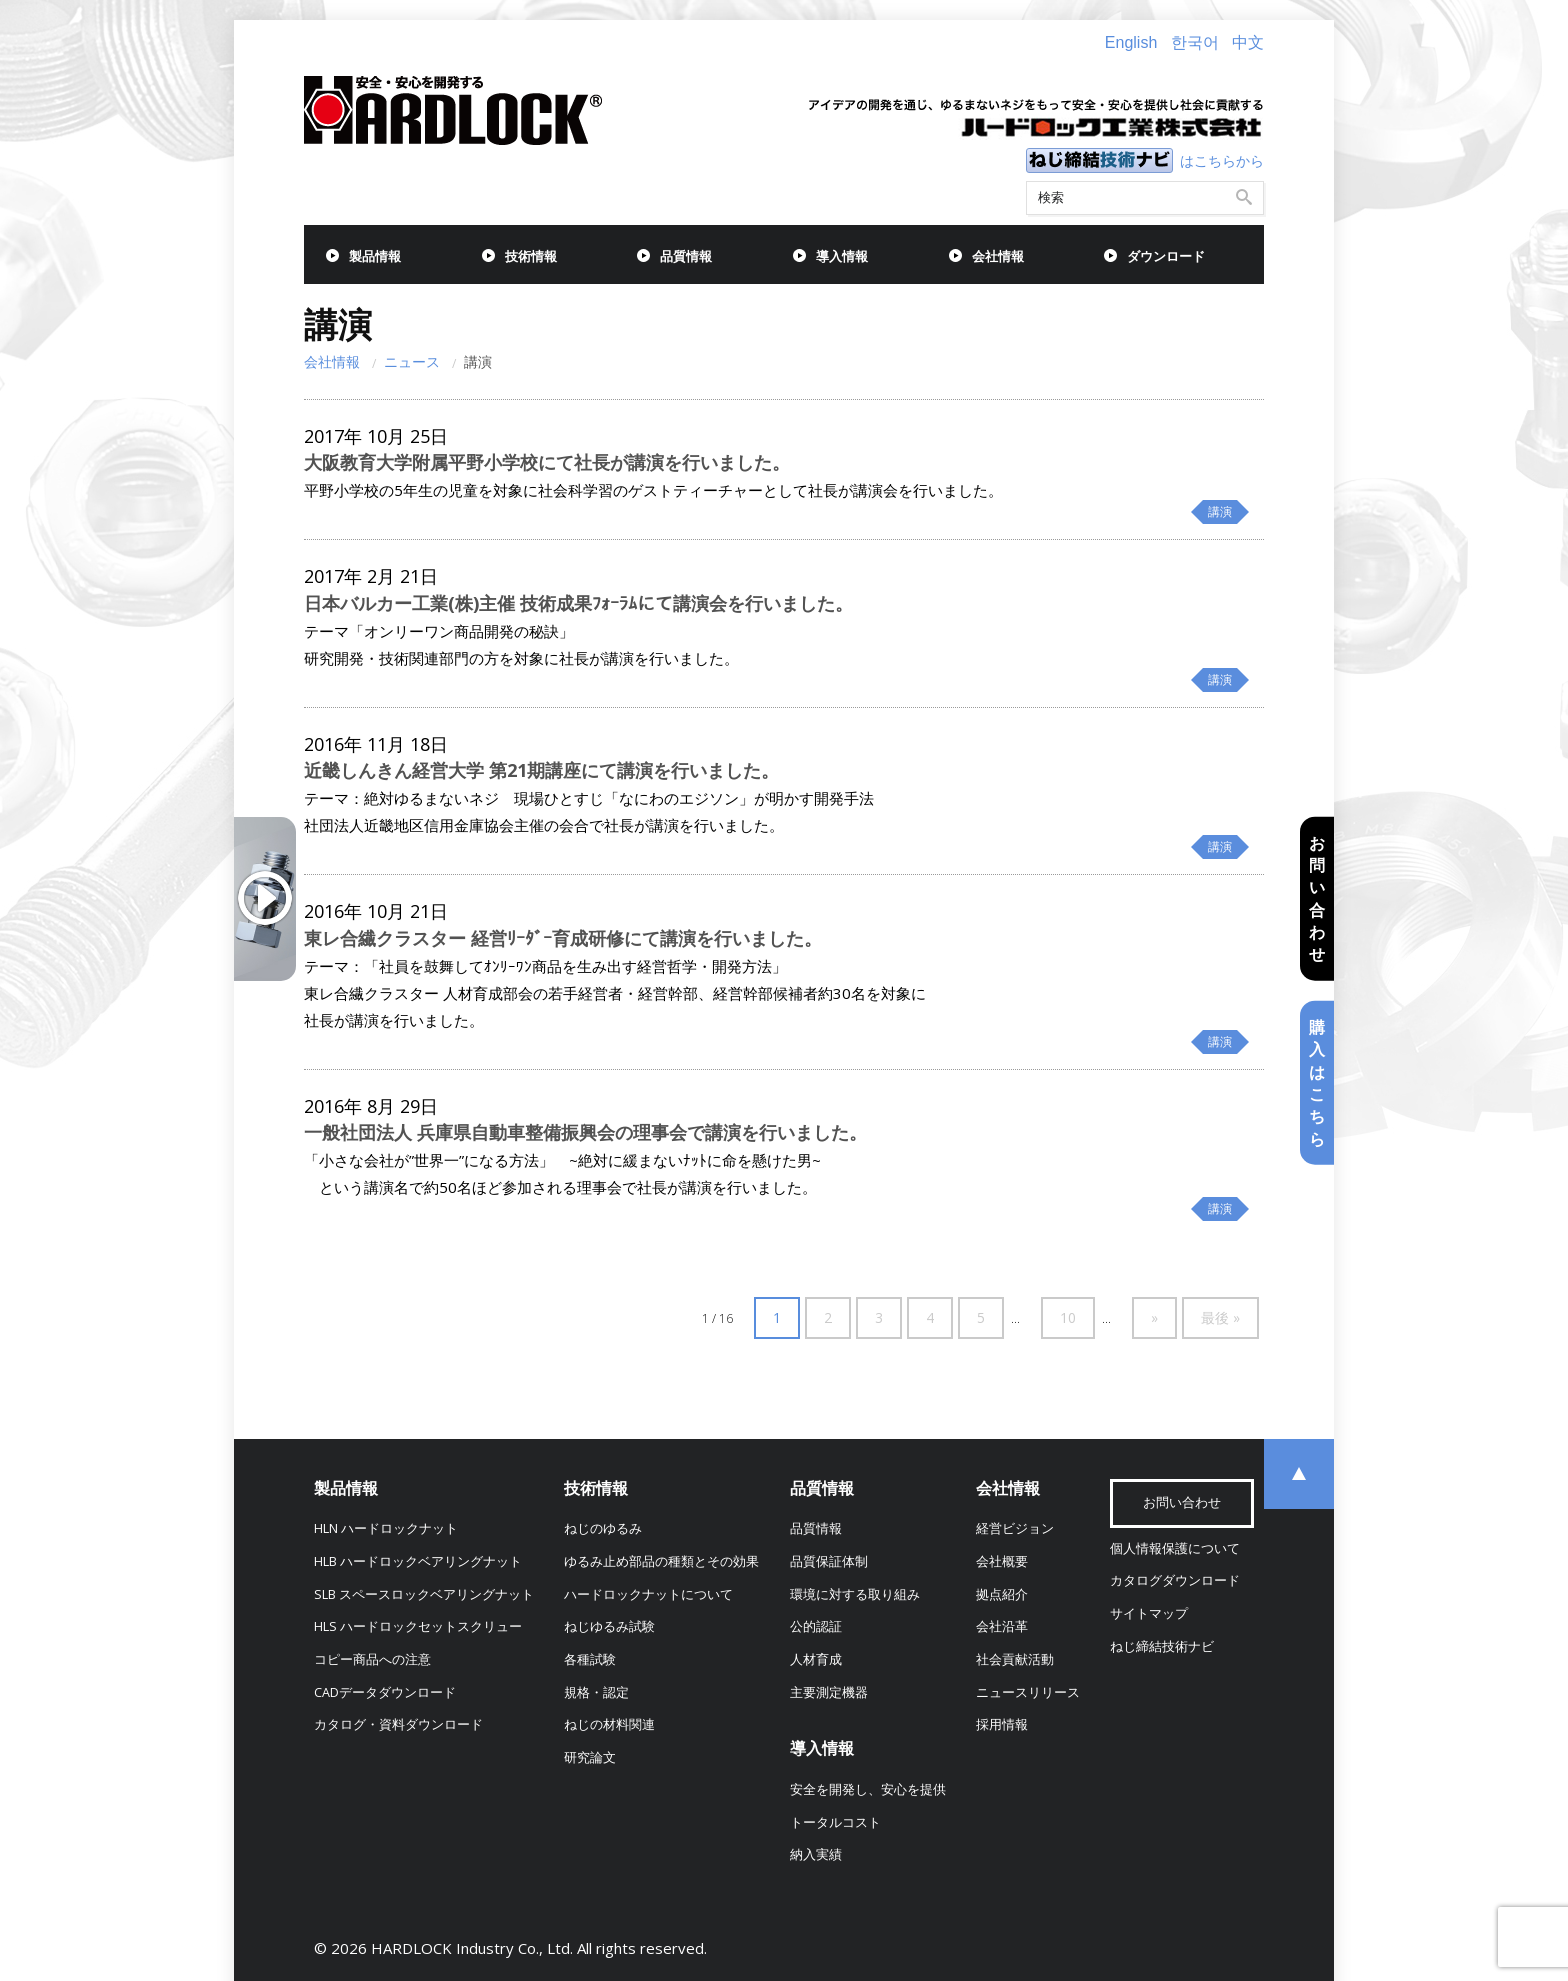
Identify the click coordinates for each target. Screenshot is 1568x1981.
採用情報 (1002, 1724)
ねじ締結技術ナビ (1162, 1646)
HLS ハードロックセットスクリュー (418, 1626)
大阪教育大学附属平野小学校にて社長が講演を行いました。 (547, 462)
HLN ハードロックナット (386, 1528)
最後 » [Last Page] (1220, 1317)
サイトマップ (1149, 1613)
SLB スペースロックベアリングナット (424, 1594)
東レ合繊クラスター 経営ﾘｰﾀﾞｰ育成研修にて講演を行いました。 (563, 938)
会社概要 (1002, 1561)
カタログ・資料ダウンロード (398, 1724)
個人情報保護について (1175, 1548)
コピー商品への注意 (372, 1659)
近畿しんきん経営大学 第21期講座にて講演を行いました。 (541, 770)
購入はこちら (1317, 1083)
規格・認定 (596, 1692)
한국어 (1195, 42)
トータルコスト (835, 1822)
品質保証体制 (829, 1561)
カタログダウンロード (1175, 1580)
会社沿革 (1002, 1626)
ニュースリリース (1028, 1692)
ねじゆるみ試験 (609, 1626)
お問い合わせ (1317, 898)
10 (1068, 1317)
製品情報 (375, 256)
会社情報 (998, 256)
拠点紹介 (1002, 1594)
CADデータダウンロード (385, 1692)
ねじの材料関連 (609, 1724)
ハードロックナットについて (648, 1594)
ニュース (412, 361)
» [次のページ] (1154, 1317)
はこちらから (1222, 160)
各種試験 (590, 1659)
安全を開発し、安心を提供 (868, 1789)
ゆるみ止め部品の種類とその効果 (661, 1561)
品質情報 (686, 256)
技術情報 (531, 256)
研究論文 (590, 1757)
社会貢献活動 (1015, 1659)
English (1131, 42)
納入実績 (816, 1854)
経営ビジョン (1015, 1528)
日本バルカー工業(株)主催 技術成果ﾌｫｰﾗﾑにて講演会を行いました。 (578, 603)
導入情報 (842, 256)
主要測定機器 (829, 1692)
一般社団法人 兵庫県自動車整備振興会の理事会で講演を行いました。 (585, 1132)
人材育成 (816, 1659)
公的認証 (816, 1626)
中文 (1248, 42)
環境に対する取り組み (855, 1594)
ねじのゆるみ (603, 1528)
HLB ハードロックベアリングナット (418, 1561)
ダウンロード (1166, 256)
